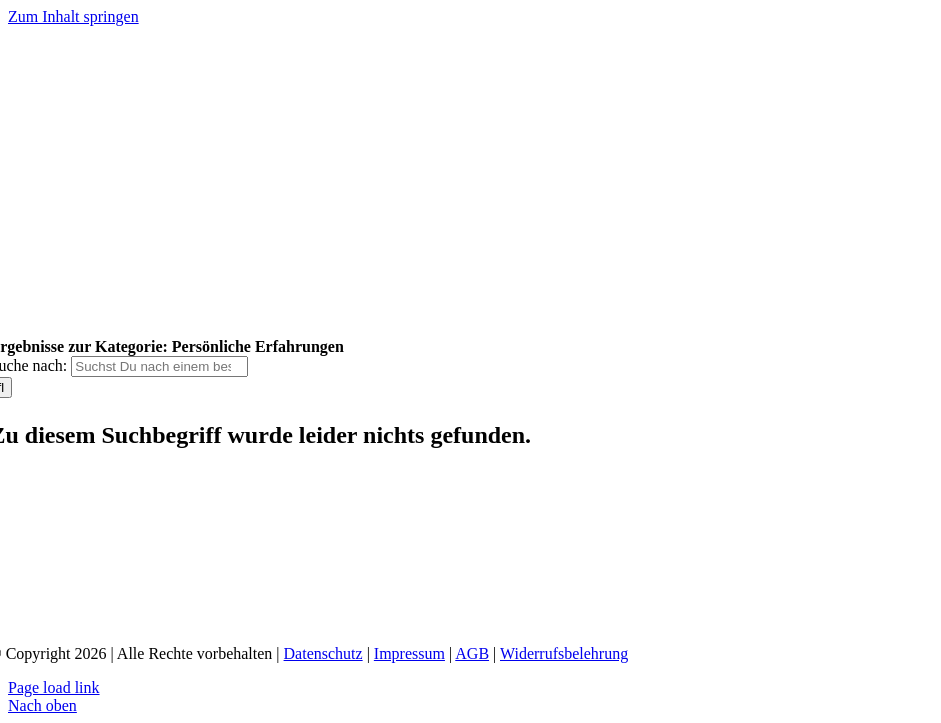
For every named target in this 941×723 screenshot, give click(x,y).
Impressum (409, 653)
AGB (472, 653)
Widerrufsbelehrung (564, 653)
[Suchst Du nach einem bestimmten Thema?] (159, 366)
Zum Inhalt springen (73, 16)
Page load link (54, 687)
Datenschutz (323, 653)
